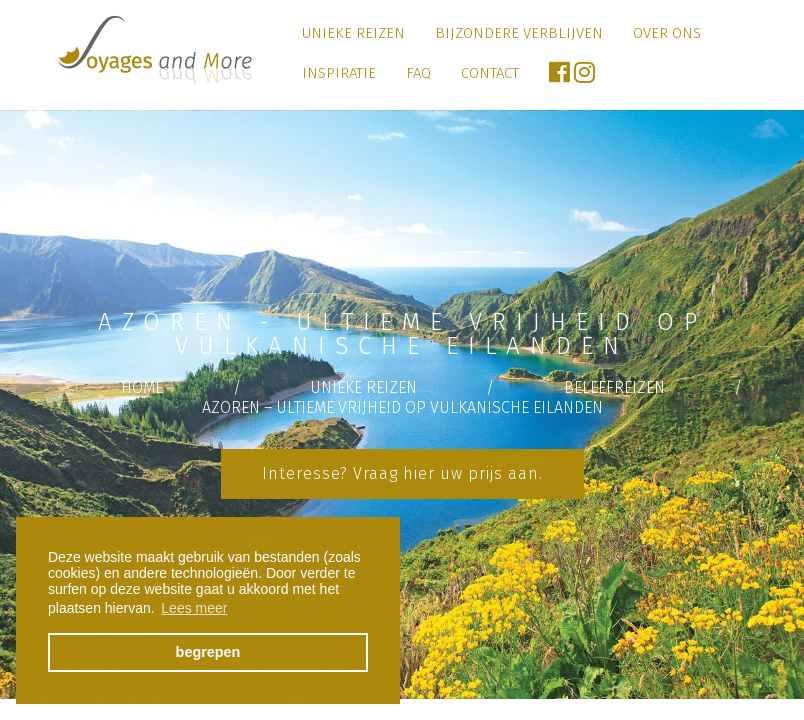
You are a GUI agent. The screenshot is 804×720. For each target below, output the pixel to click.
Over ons (667, 33)
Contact (490, 73)
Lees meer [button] (194, 608)
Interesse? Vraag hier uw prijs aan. (402, 473)
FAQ (418, 73)
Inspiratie (339, 73)
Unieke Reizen (353, 33)
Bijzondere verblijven (519, 33)
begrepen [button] (208, 652)
